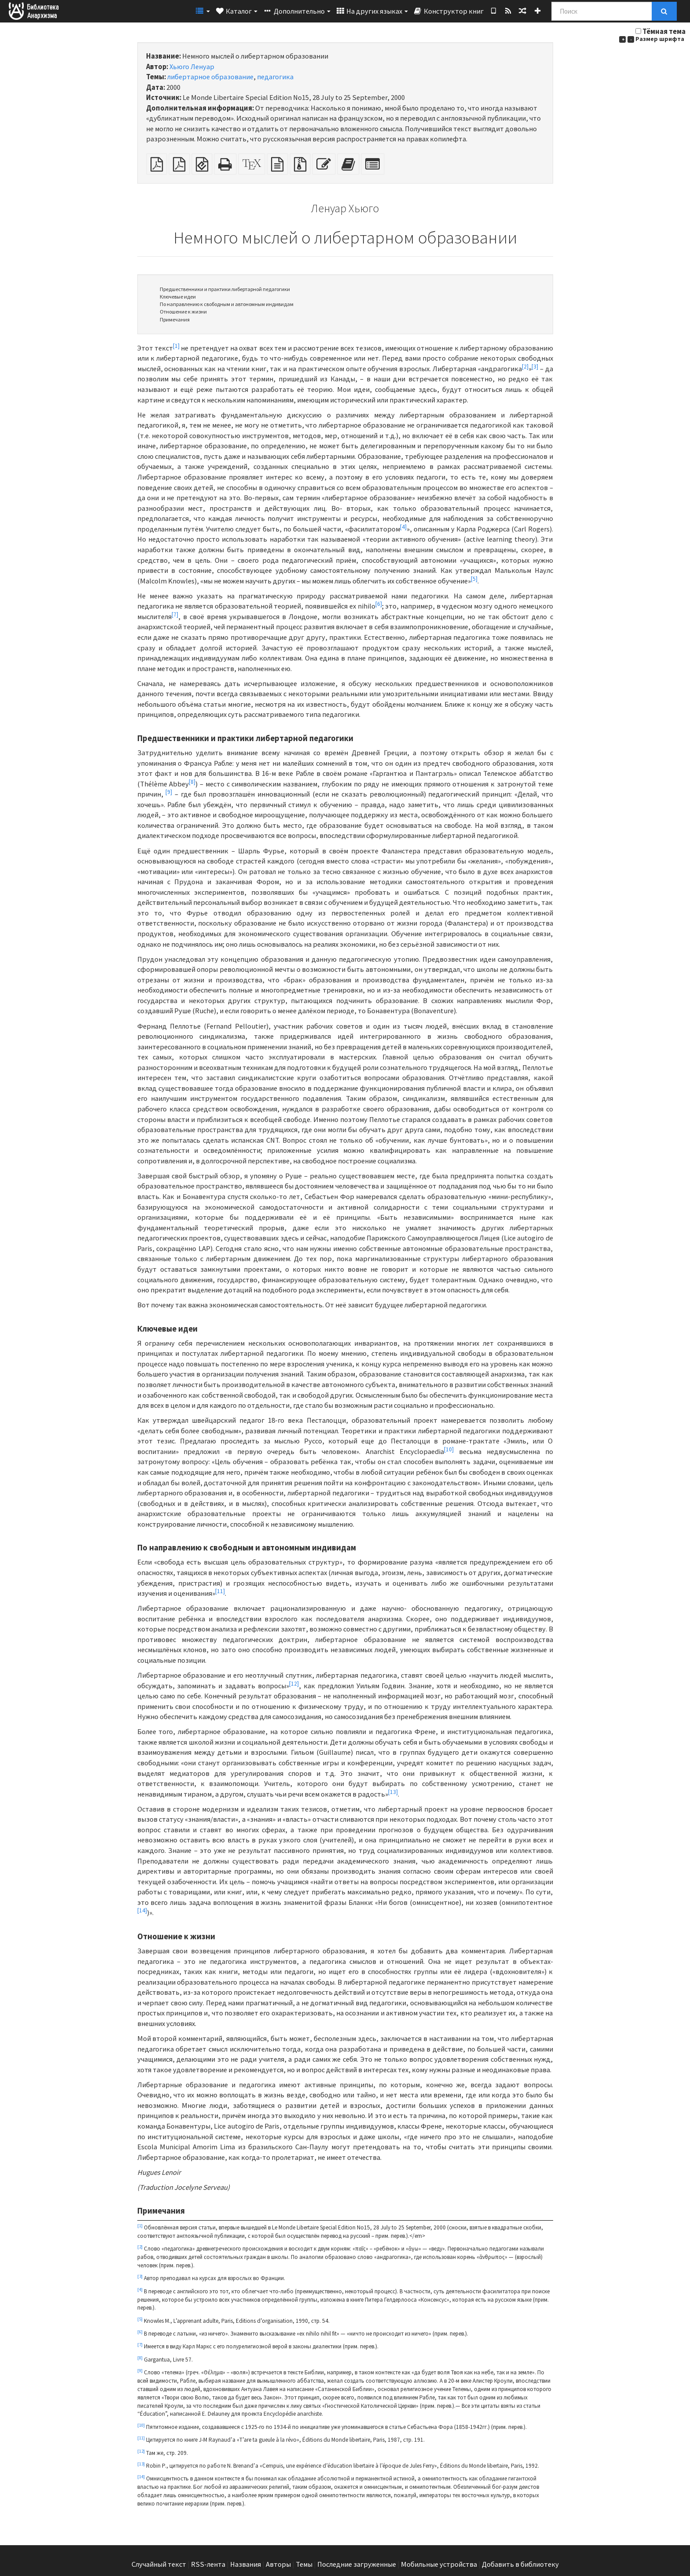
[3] (535, 366)
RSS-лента (208, 2564)
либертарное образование (210, 76)
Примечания (175, 319)
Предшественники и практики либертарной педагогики (225, 289)
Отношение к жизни (183, 311)
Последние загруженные (356, 2564)
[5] (474, 578)
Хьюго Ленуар (191, 66)
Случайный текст (159, 2564)
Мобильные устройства (439, 2564)
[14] (142, 1910)
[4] (403, 526)
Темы (304, 2564)
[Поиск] (601, 11)
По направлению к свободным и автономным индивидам (227, 304)
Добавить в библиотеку (520, 2564)
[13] (393, 1791)
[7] (175, 614)
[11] (220, 1591)
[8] (192, 781)
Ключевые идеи (178, 296)
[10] (449, 1449)
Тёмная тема (664, 31)
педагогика (275, 76)
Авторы (278, 2564)
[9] (168, 792)
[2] (525, 366)
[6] (378, 604)
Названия (245, 2564)
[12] (294, 1683)
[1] (176, 345)
